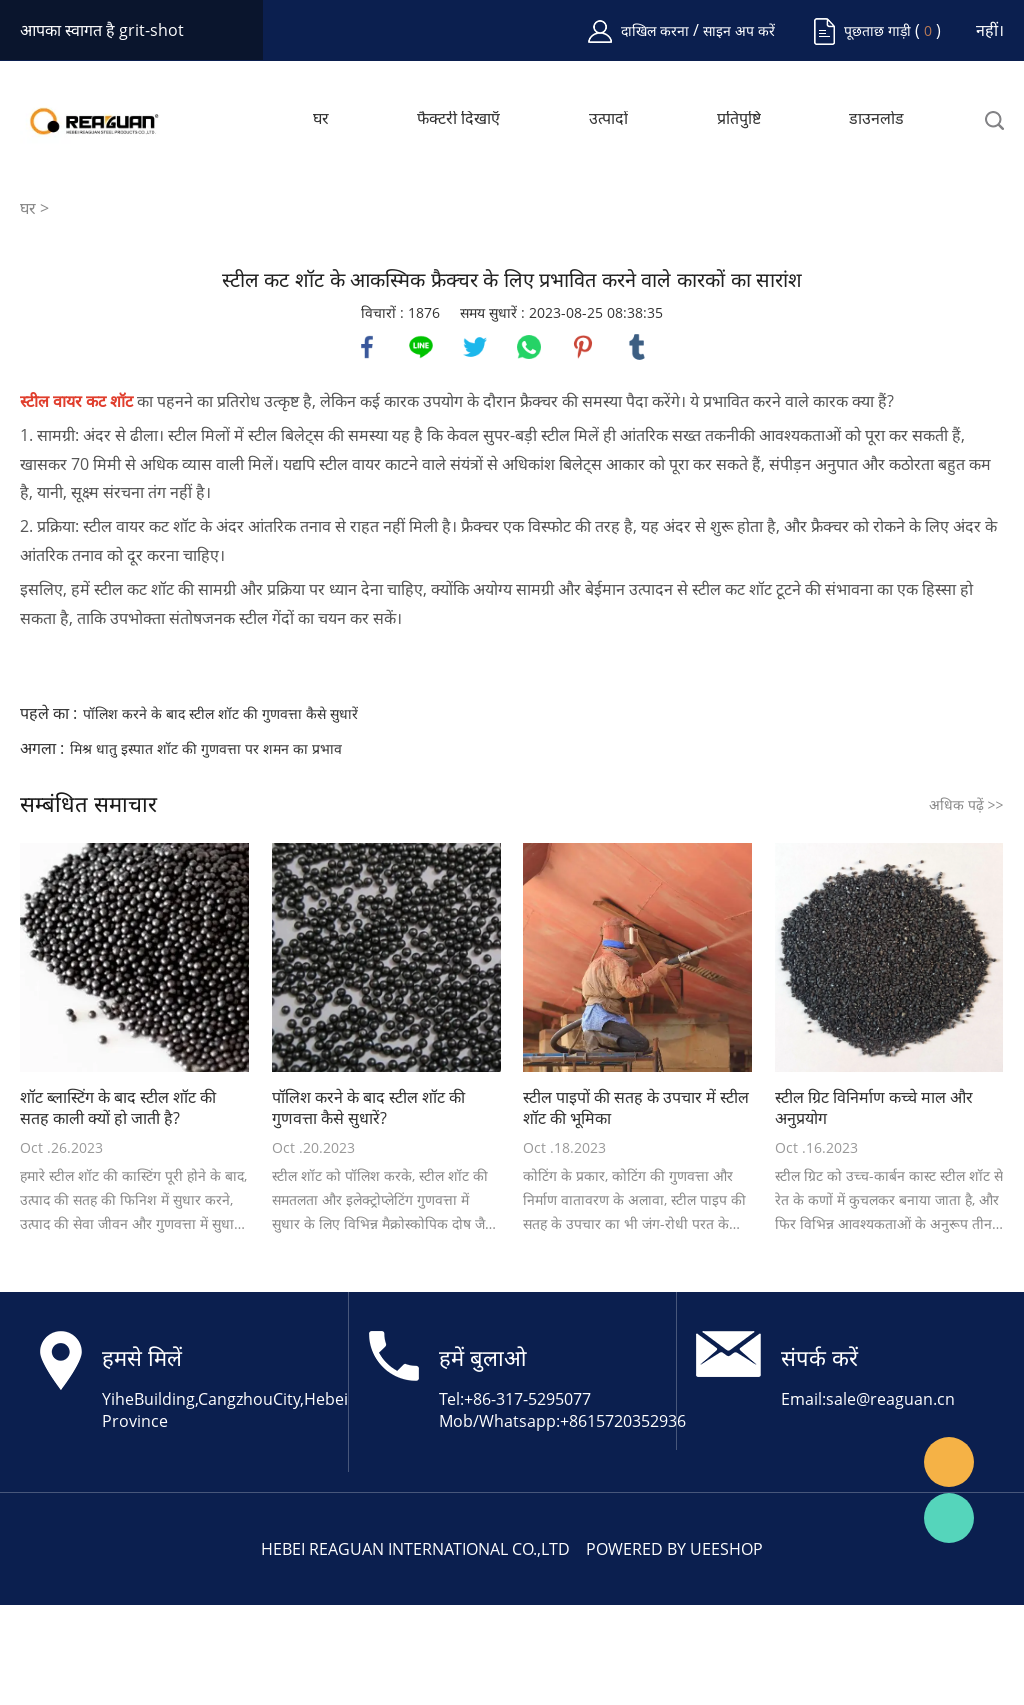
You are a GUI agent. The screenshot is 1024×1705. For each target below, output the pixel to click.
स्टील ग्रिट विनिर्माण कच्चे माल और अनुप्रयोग (874, 1108)
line (421, 347)
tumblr (637, 347)
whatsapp (529, 347)
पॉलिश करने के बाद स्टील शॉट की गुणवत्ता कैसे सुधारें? (368, 1108)
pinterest (583, 347)
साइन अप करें (739, 30)
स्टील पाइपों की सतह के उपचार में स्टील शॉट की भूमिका (636, 1108)
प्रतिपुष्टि (739, 119)
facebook (367, 347)
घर (321, 119)
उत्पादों (608, 119)
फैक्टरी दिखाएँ (458, 119)
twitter (475, 347)
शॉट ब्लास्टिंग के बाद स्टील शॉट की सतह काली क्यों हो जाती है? (118, 1108)
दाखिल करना (657, 30)
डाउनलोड (876, 119)
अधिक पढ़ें (966, 804)
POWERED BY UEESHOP (674, 1549)
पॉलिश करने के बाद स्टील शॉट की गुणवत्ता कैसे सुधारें (220, 713)
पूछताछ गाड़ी (877, 30)
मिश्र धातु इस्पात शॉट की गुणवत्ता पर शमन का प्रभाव (206, 748)
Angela (949, 1462)
